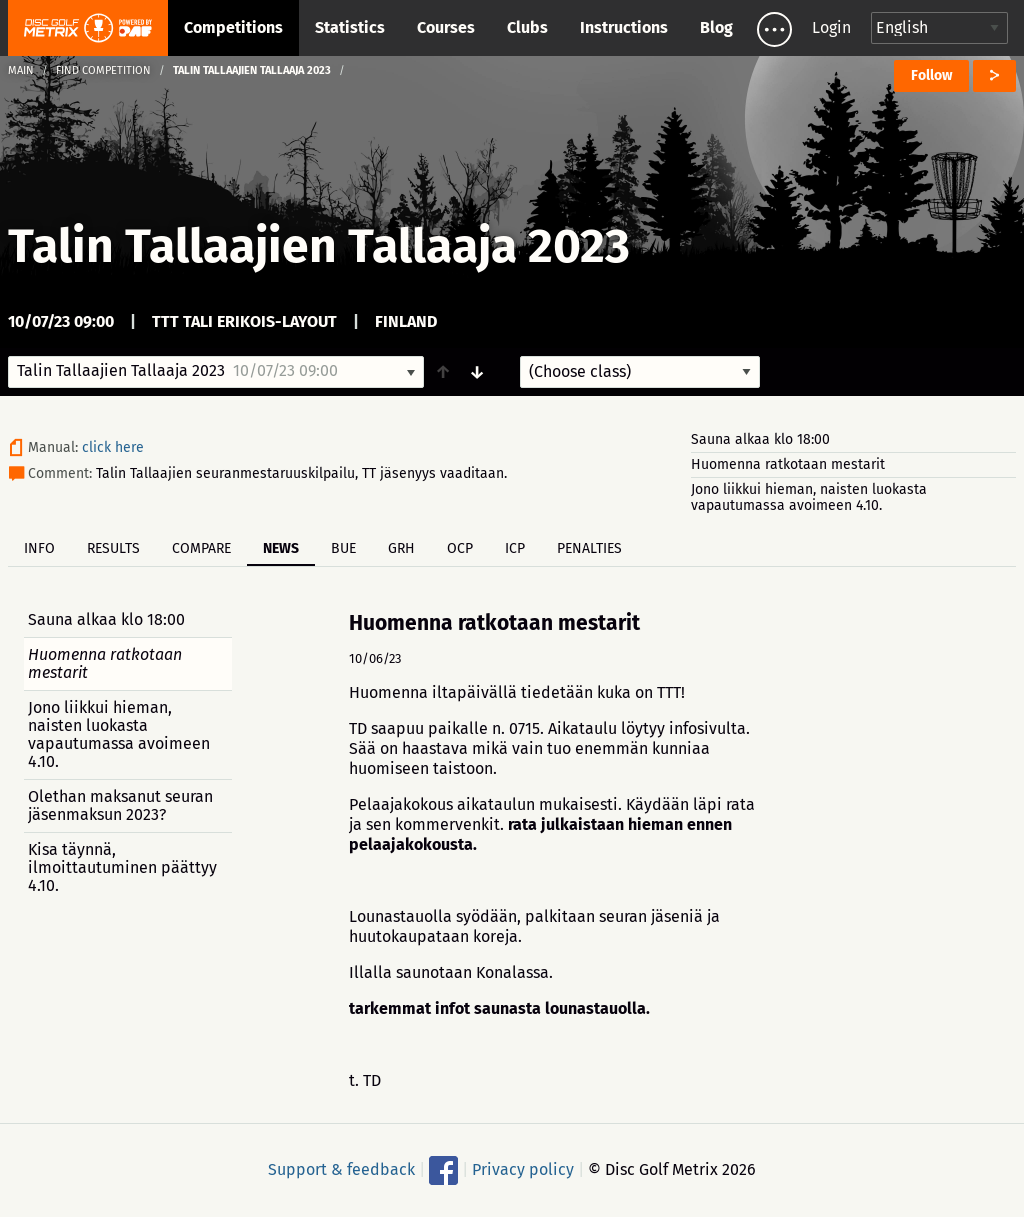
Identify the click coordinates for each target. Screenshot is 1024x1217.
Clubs (527, 27)
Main (21, 70)
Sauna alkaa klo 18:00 (760, 439)
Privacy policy (523, 1169)
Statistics (350, 27)
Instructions (624, 27)
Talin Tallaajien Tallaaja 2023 (319, 246)
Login (831, 27)
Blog (716, 27)
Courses (446, 27)
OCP (460, 548)
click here (113, 447)
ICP (515, 548)
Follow (931, 75)
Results (113, 548)
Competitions (233, 27)
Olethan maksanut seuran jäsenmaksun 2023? (120, 805)
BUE (343, 548)
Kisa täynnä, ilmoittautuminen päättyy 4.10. (122, 867)
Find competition (103, 70)
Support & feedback (341, 1169)
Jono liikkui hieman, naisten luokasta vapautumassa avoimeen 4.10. (809, 497)
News (281, 548)
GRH (401, 548)
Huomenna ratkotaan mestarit (788, 464)
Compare (201, 548)
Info (39, 548)
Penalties (589, 548)
